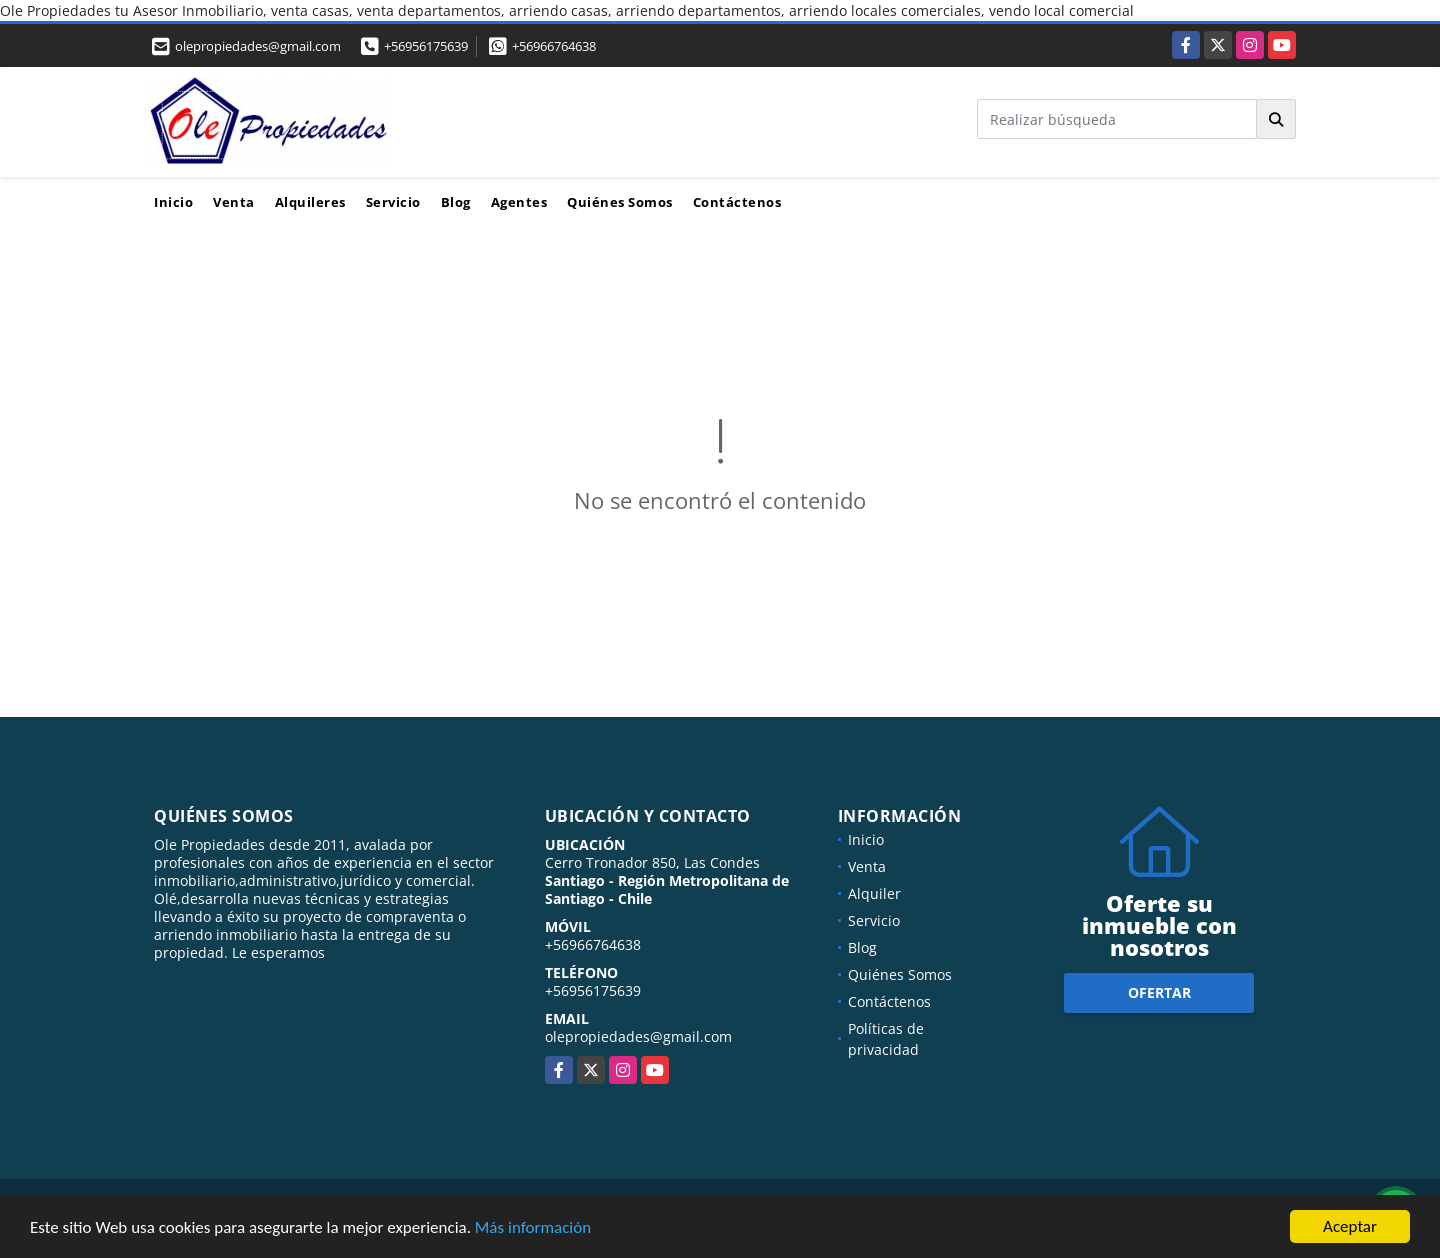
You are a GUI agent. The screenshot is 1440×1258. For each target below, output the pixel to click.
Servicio (393, 202)
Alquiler (874, 893)
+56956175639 (426, 46)
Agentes (519, 202)
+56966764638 (554, 46)
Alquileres (310, 202)
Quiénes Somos (620, 202)
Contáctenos (737, 202)
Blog (456, 202)
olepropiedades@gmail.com (638, 1036)
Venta (234, 202)
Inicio (173, 202)
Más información (533, 1227)
